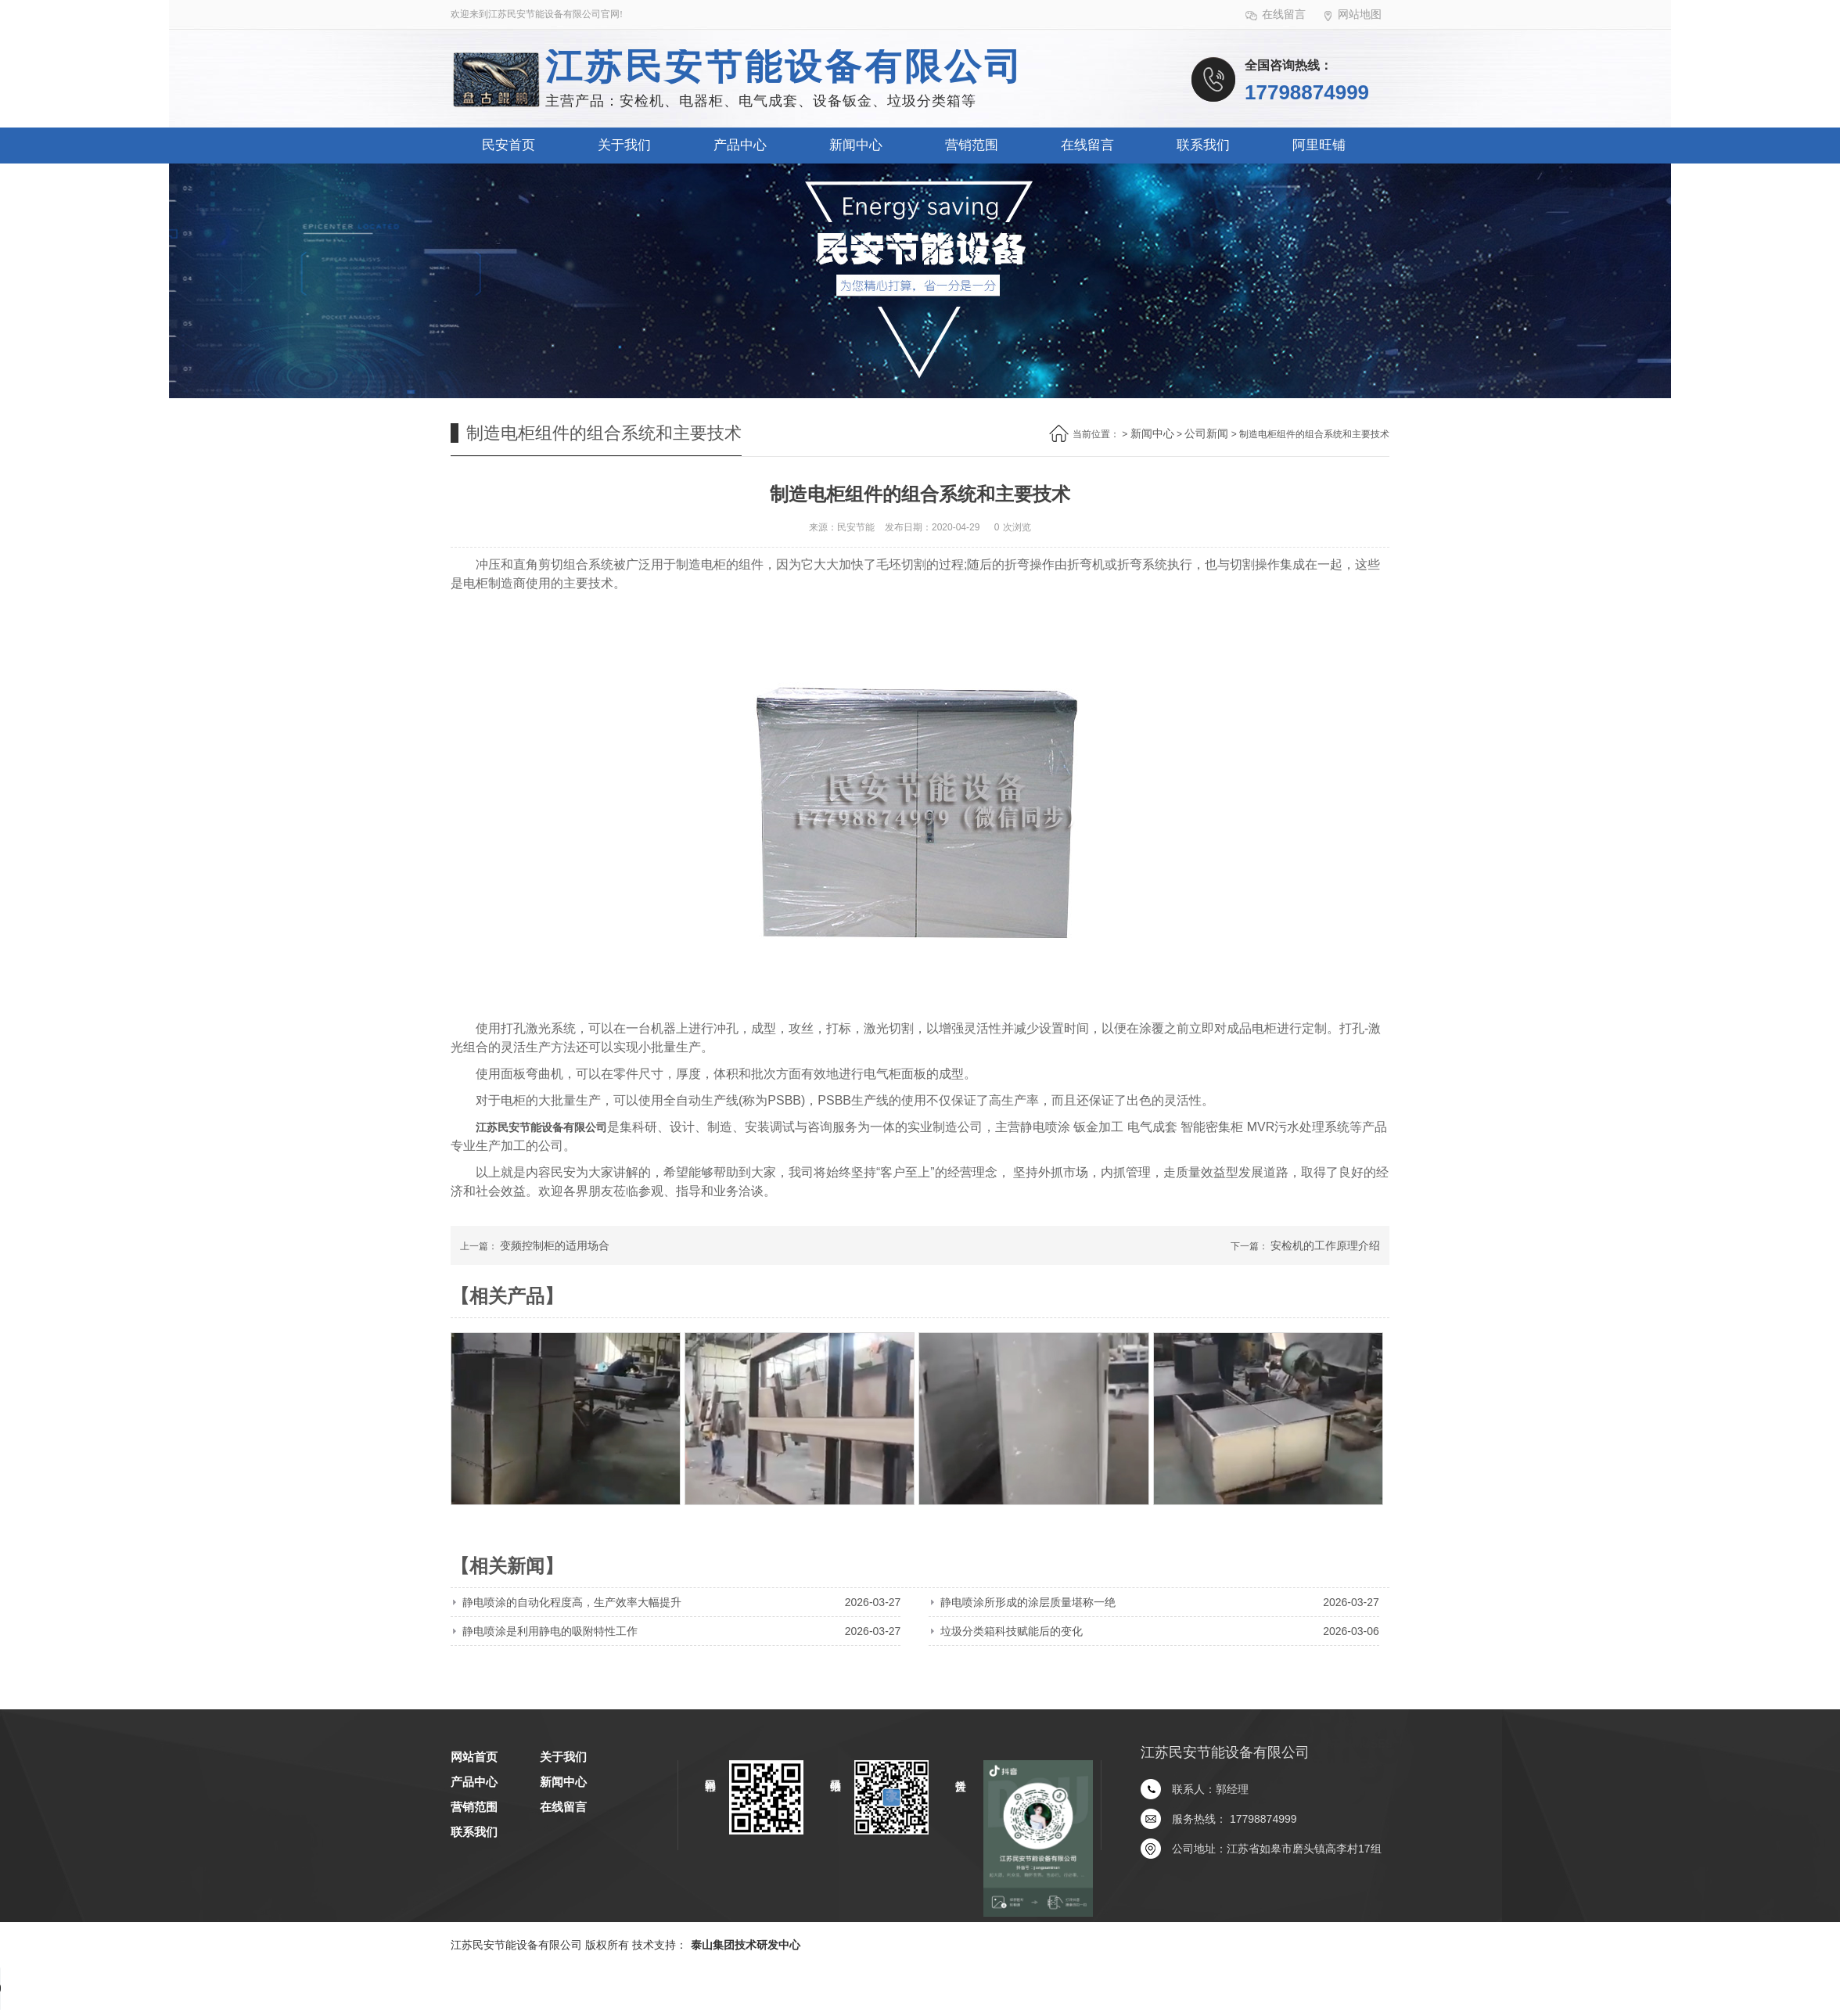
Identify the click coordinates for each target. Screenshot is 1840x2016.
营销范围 (971, 145)
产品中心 (740, 145)
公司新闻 (1206, 433)
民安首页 (508, 145)
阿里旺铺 (1319, 145)
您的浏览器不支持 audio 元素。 (117, 1988)
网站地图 (1351, 15)
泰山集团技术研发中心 (745, 1945)
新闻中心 (855, 145)
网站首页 (474, 1756)
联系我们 (1203, 145)
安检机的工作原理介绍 (1325, 1245)
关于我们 (624, 145)
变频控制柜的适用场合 (554, 1245)
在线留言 (1275, 15)
